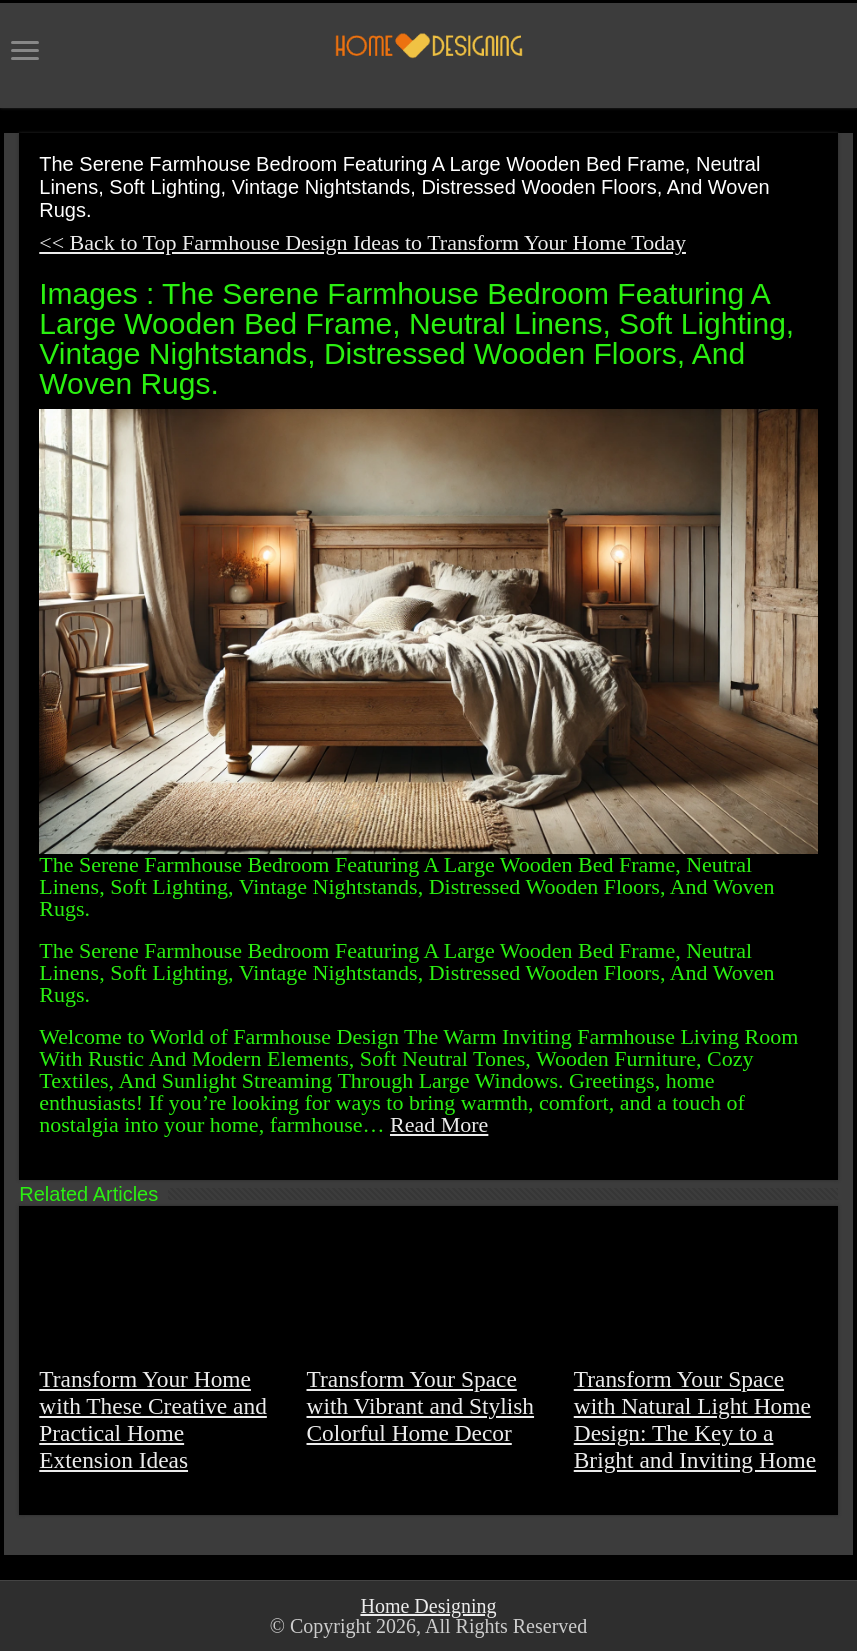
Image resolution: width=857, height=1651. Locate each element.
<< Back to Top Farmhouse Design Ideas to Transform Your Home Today (362, 242)
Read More (439, 1124)
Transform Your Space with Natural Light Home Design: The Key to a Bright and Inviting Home (695, 1419)
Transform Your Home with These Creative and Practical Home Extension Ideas (153, 1419)
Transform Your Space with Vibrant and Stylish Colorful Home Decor (421, 1406)
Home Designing (428, 1606)
